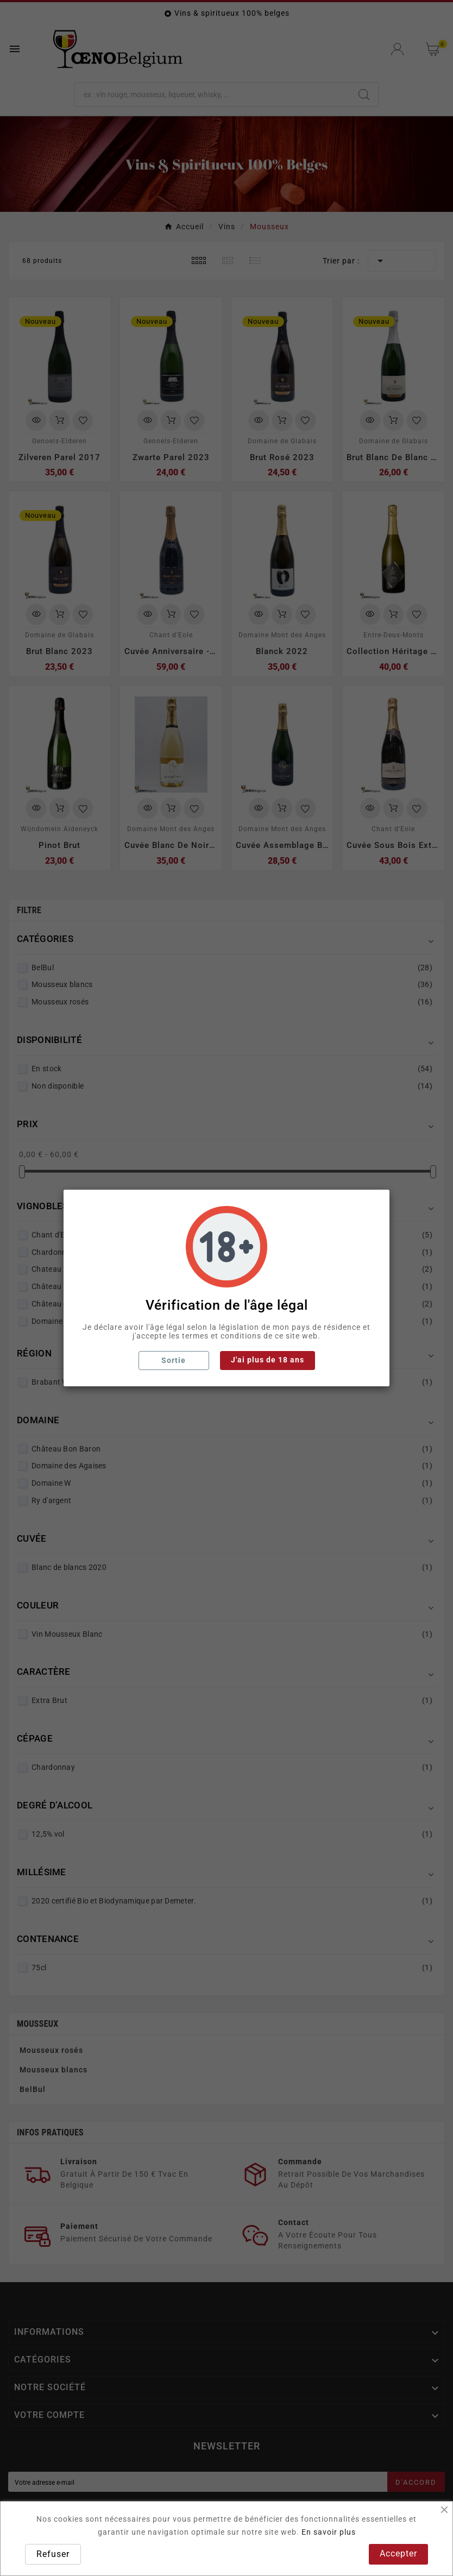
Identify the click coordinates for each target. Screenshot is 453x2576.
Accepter (398, 2553)
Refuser (53, 2554)
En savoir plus (328, 2532)
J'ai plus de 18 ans (267, 1359)
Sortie (173, 1360)
